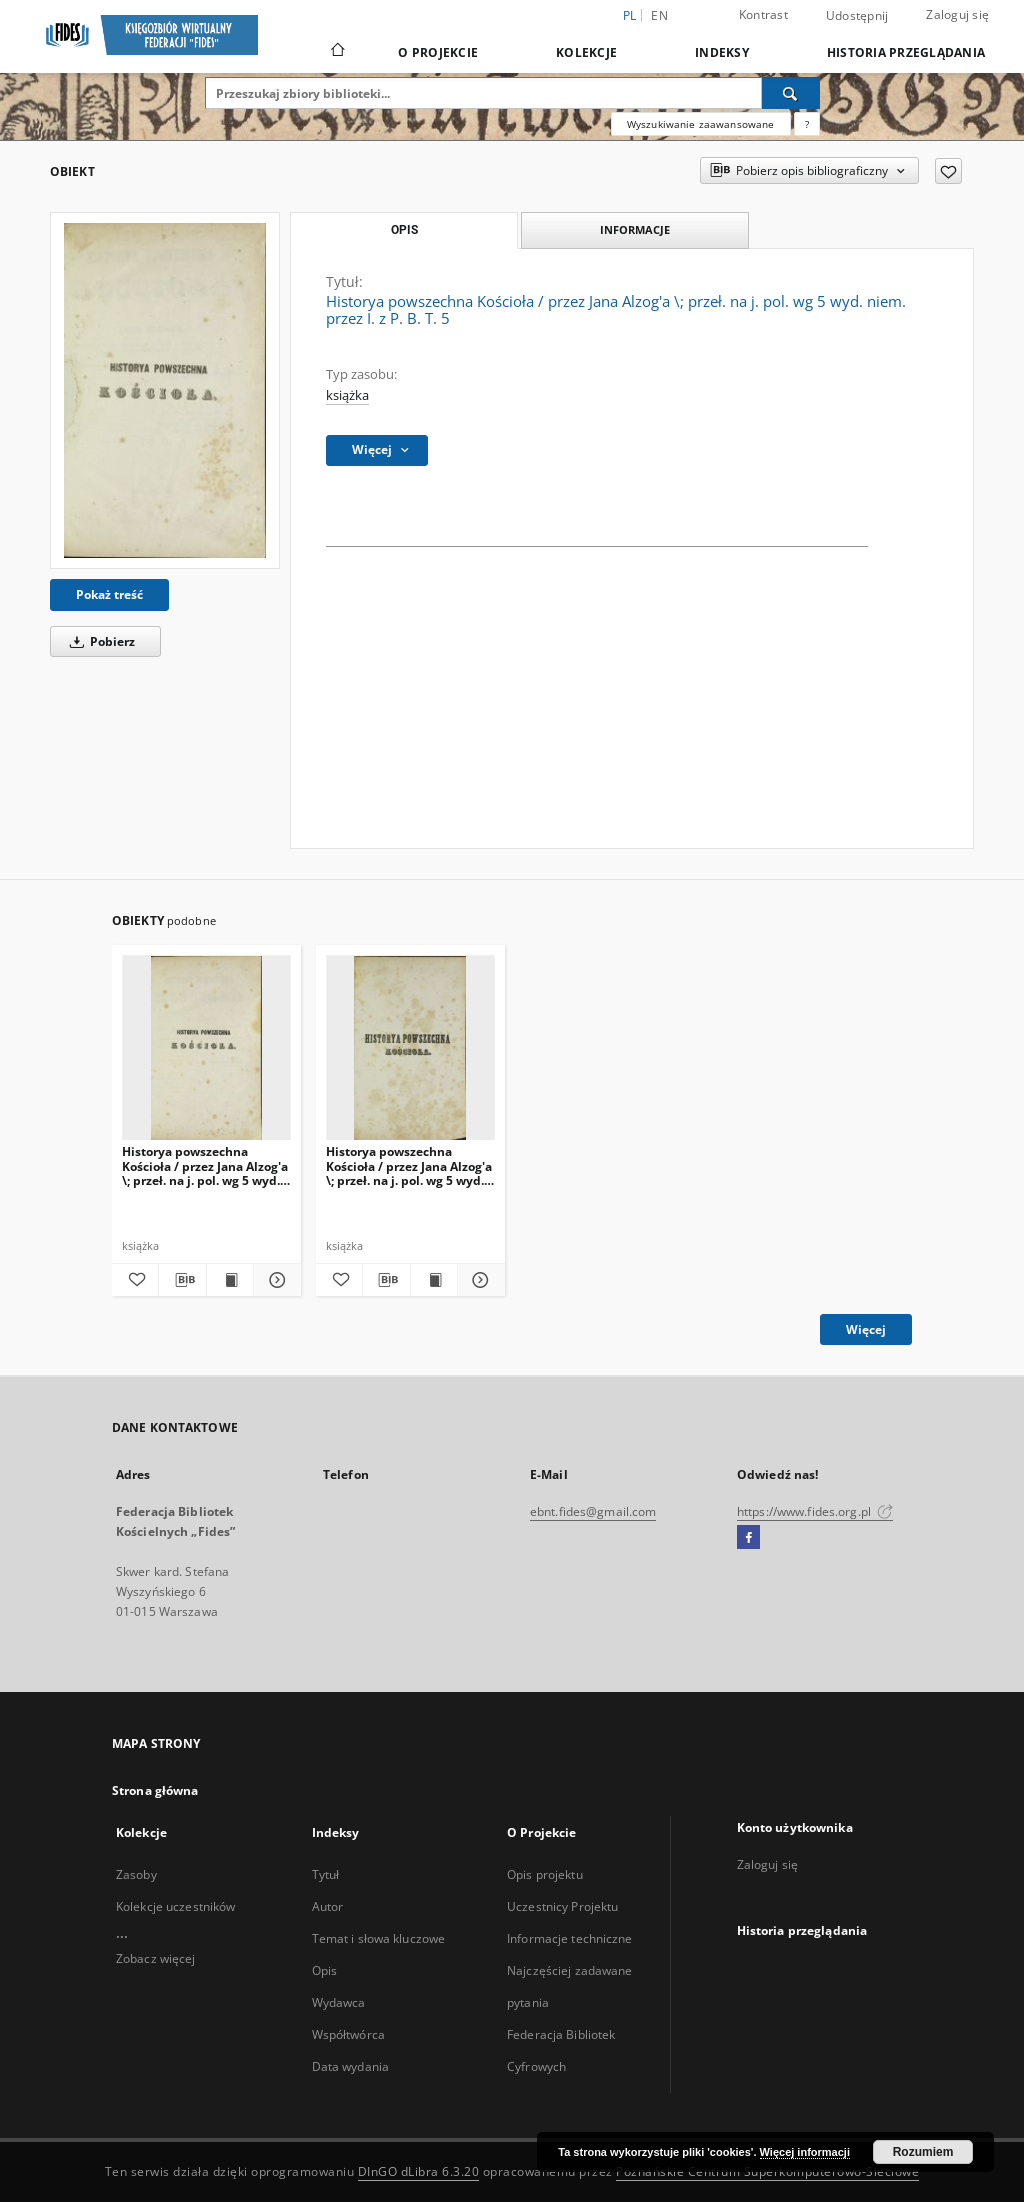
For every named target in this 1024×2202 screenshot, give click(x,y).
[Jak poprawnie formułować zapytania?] (807, 124)
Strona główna (155, 1790)
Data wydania (350, 2066)
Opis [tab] (404, 230)
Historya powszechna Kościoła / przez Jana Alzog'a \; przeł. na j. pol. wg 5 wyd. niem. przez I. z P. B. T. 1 (409, 1165)
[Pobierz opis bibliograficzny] (182, 1280)
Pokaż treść (109, 594)
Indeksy (722, 52)
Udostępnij (857, 16)
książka (347, 395)
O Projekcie (438, 52)
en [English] (659, 15)
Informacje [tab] (635, 229)
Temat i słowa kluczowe (379, 1938)
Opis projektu (545, 1874)
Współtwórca (348, 2034)
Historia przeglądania (906, 52)
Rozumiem (923, 2152)
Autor (328, 1906)
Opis (324, 1970)
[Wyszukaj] (791, 93)
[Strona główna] (336, 52)
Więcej (866, 1329)
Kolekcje (586, 52)
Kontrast (763, 14)
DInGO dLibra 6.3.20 (419, 2171)
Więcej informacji (805, 2152)
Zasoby (136, 1874)
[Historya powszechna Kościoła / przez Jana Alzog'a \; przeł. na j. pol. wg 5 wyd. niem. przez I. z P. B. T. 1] (410, 1048)
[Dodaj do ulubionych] (948, 171)
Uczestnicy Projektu (562, 1906)
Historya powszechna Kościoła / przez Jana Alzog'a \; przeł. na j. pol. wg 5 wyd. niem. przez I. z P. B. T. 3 (205, 1165)
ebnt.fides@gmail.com (593, 1511)
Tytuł (326, 1874)
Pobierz (99, 641)
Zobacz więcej (156, 1958)
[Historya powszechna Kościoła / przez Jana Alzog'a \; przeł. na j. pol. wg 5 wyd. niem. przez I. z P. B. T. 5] (165, 390)
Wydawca (339, 2002)
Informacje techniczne (570, 1938)
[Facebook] (748, 1538)
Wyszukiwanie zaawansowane (701, 124)
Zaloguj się (957, 14)
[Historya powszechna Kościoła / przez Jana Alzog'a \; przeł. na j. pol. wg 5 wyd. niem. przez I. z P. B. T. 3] (206, 1048)
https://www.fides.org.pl (815, 1511)
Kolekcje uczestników (175, 1906)
